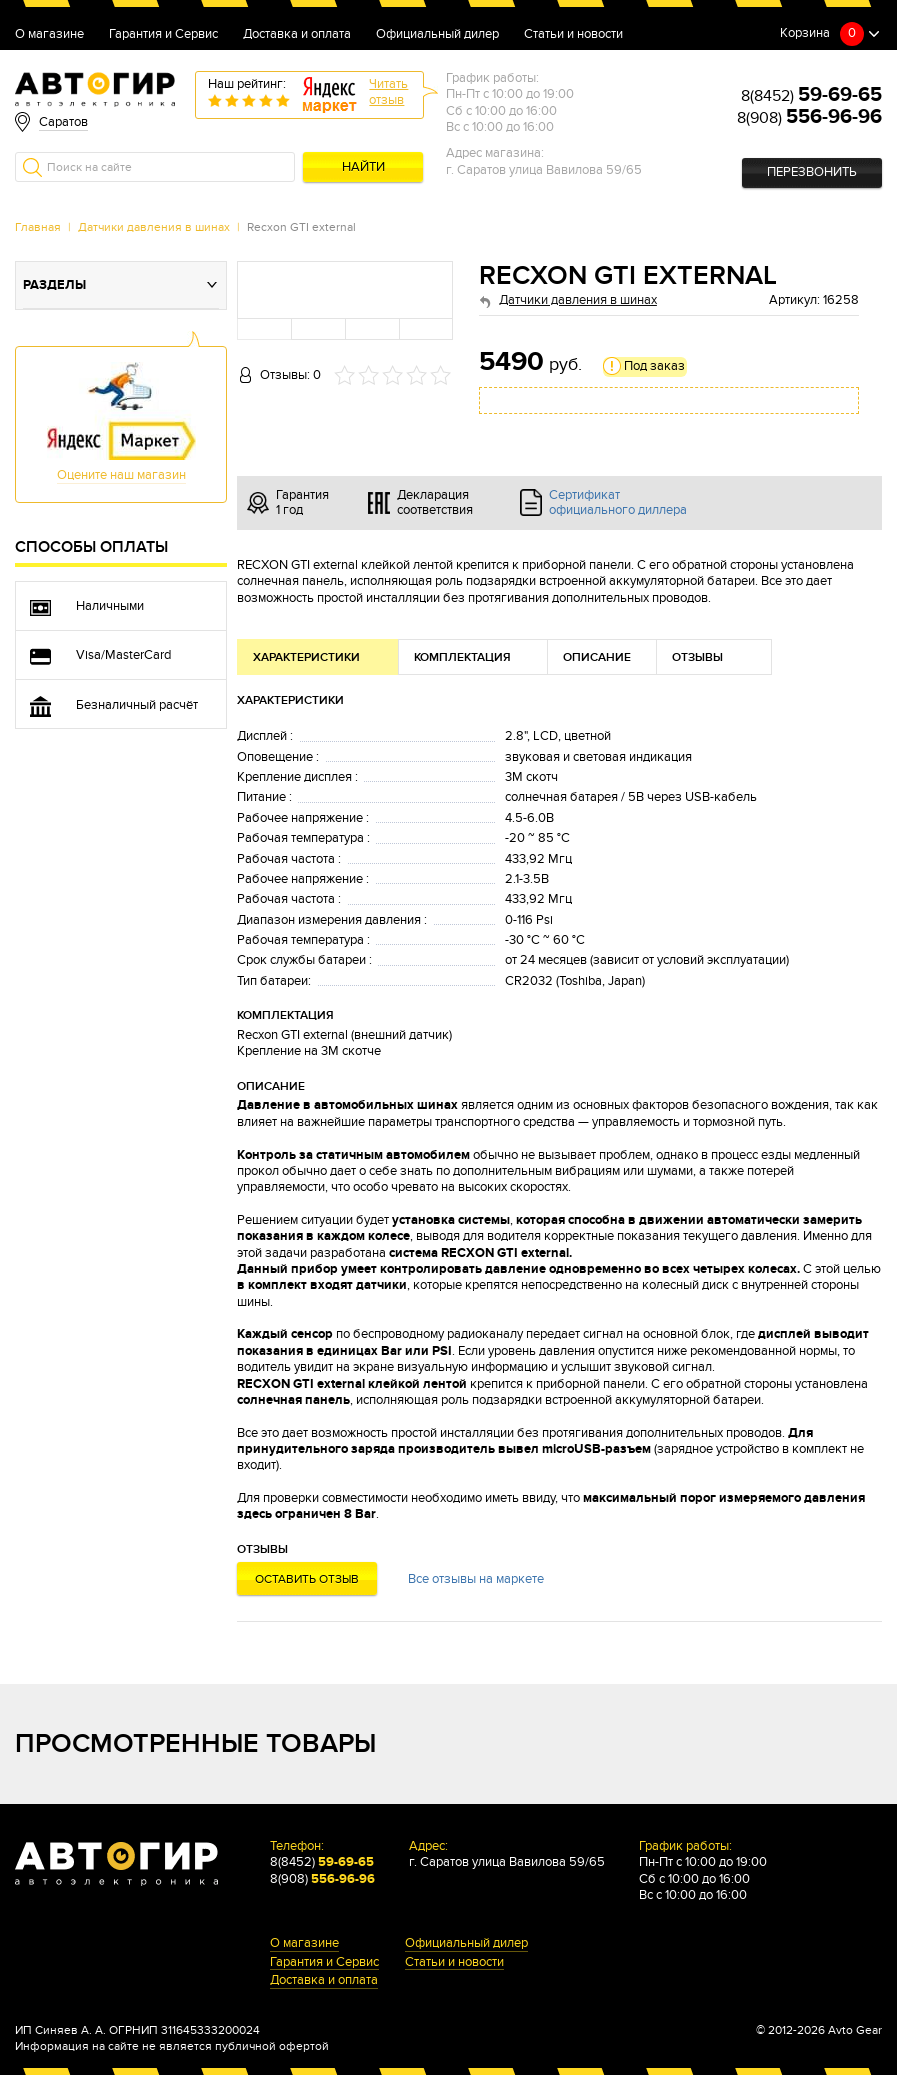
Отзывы (697, 657)
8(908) (809, 118)
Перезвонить (812, 172)
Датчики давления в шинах (154, 227)
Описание (597, 657)
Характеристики (306, 657)
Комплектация (462, 657)
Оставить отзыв (307, 1579)
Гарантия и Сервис (163, 35)
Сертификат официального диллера (618, 503)
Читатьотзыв (388, 92)
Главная (38, 227)
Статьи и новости (573, 35)
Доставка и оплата (297, 35)
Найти (363, 167)
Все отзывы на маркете (476, 1579)
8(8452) (811, 96)
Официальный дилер (437, 35)
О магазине (49, 35)
